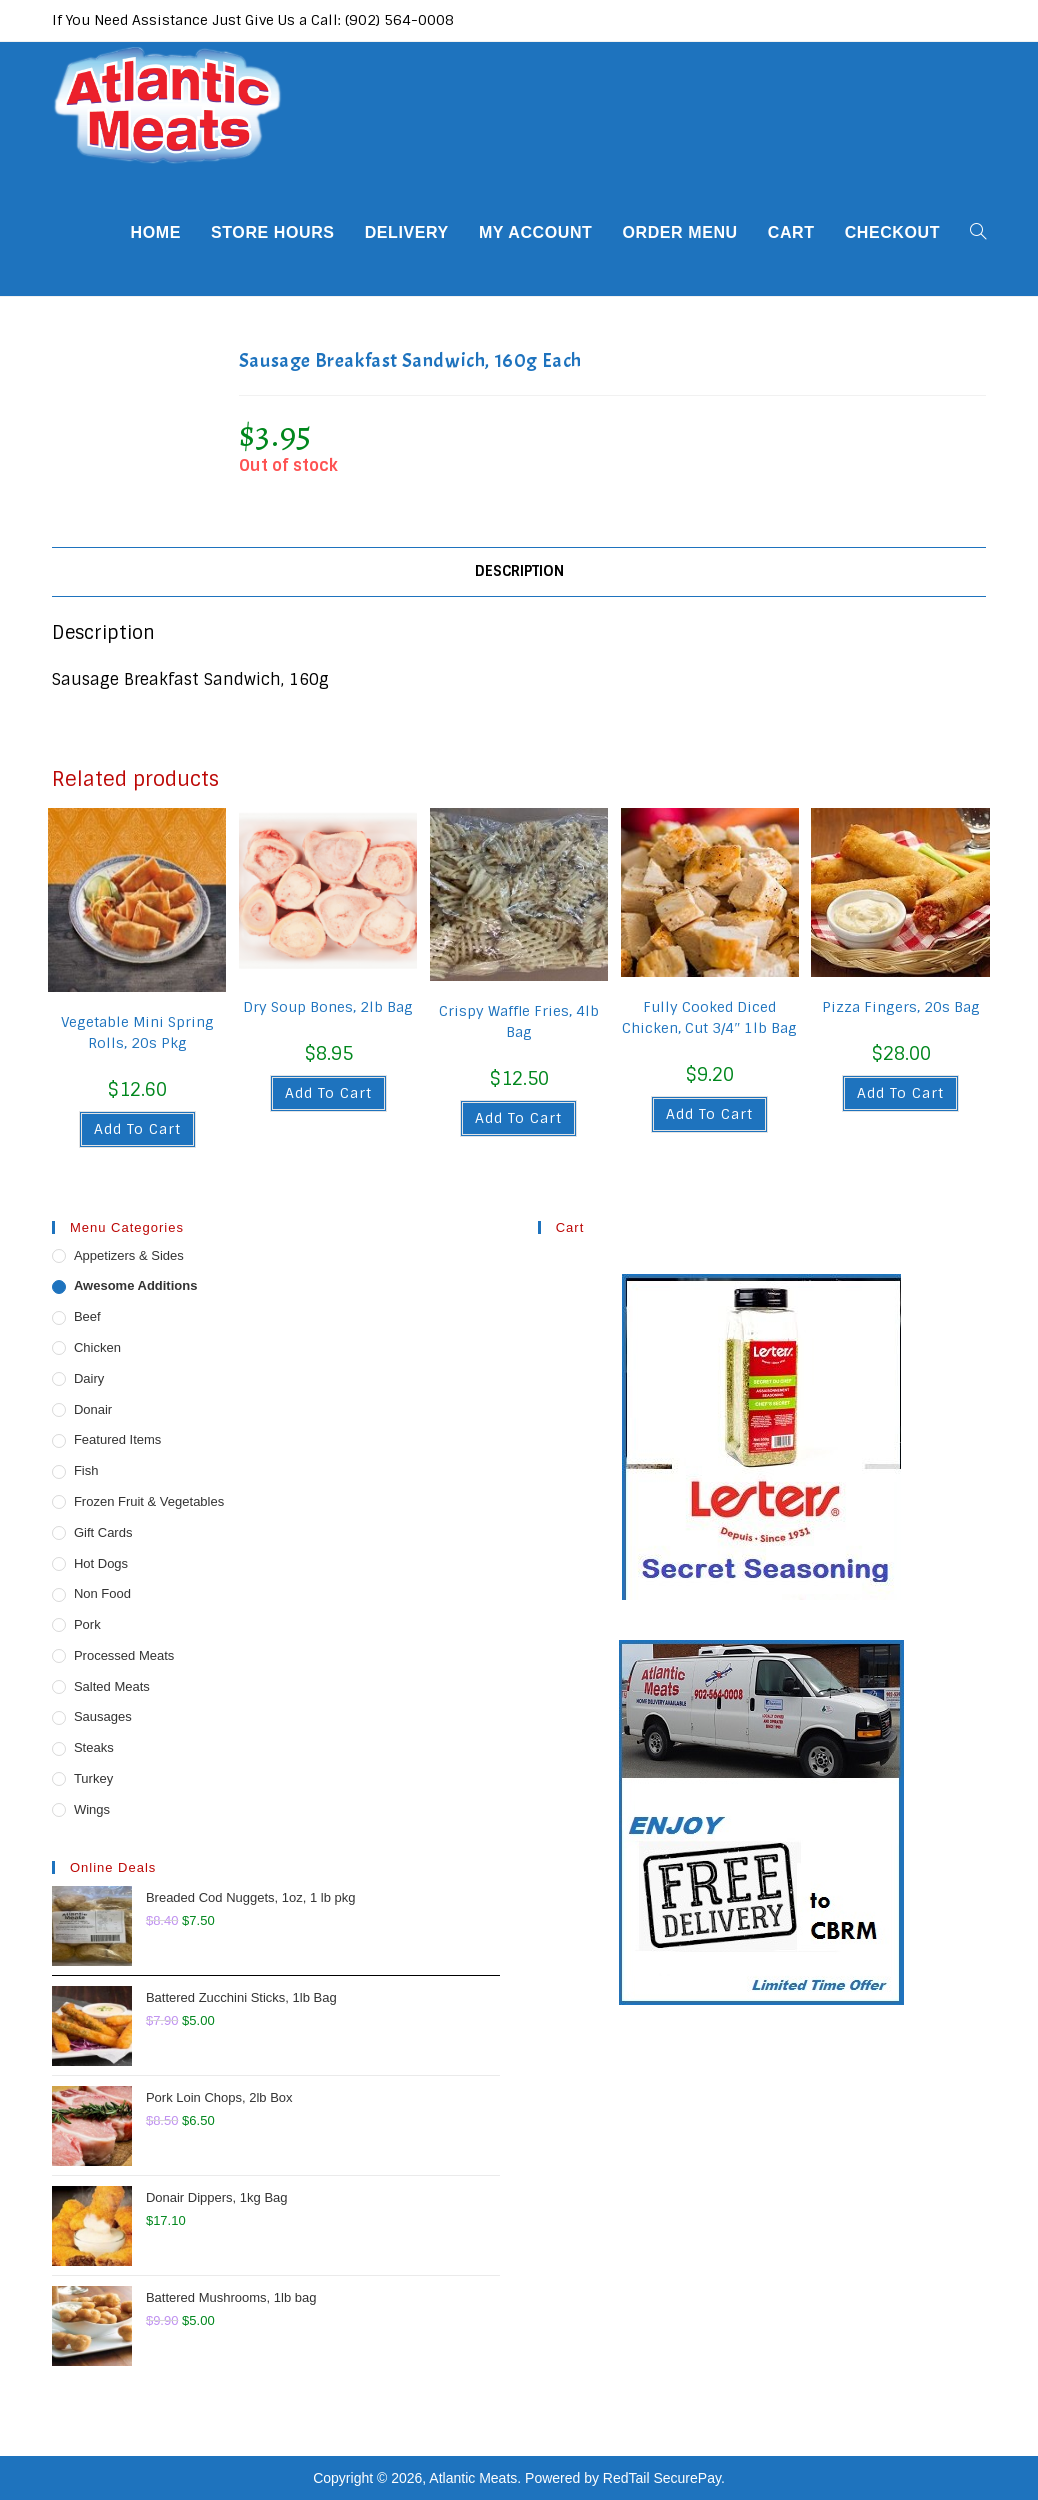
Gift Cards (103, 1532)
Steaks (94, 1747)
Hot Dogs (101, 1563)
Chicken (97, 1347)
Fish (86, 1470)
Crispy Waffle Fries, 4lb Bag (519, 1021)
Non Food (102, 1593)
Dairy (89, 1378)
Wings (92, 1809)
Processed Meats (124, 1655)
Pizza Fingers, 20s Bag (901, 1007)
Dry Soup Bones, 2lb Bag (328, 1007)
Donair (93, 1409)
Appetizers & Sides (129, 1255)
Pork (87, 1624)
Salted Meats (112, 1686)
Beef (87, 1316)
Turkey (93, 1778)
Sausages (103, 1716)
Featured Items (117, 1439)
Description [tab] (519, 571)
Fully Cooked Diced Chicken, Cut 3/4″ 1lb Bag (709, 1017)
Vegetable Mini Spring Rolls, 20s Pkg (137, 1032)
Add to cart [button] (137, 1129)
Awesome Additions (136, 1285)
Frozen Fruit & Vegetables (149, 1501)
